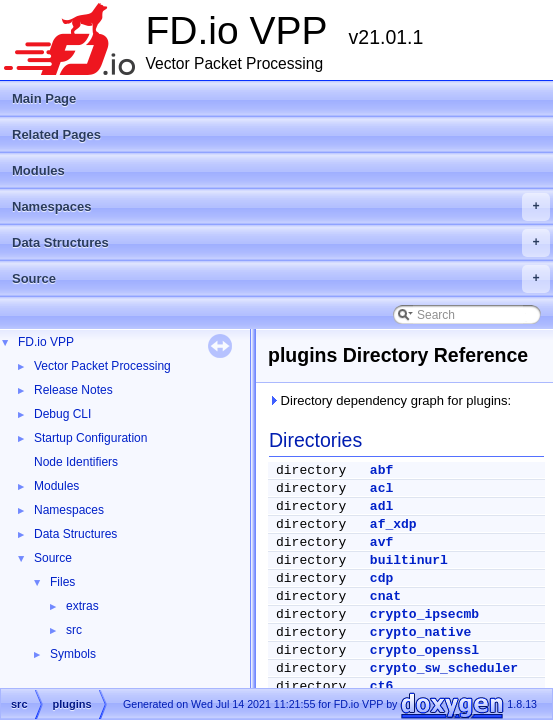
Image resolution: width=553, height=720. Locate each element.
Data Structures (281, 243)
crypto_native (420, 632)
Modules (38, 170)
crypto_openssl (424, 650)
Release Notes (73, 390)
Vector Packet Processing (102, 366)
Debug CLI (62, 414)
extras (82, 606)
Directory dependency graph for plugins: (389, 400)
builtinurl (409, 560)
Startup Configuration (90, 438)
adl (381, 506)
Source (281, 279)
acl (381, 488)
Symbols (73, 654)
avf (381, 542)
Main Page (44, 98)
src (74, 630)
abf (381, 470)
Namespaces (281, 207)
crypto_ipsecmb (424, 614)
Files (62, 582)
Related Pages (56, 134)
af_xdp (393, 524)
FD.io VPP (46, 342)
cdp (381, 578)
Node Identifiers (76, 462)
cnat (385, 596)
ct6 (381, 686)
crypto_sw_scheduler (444, 668)
